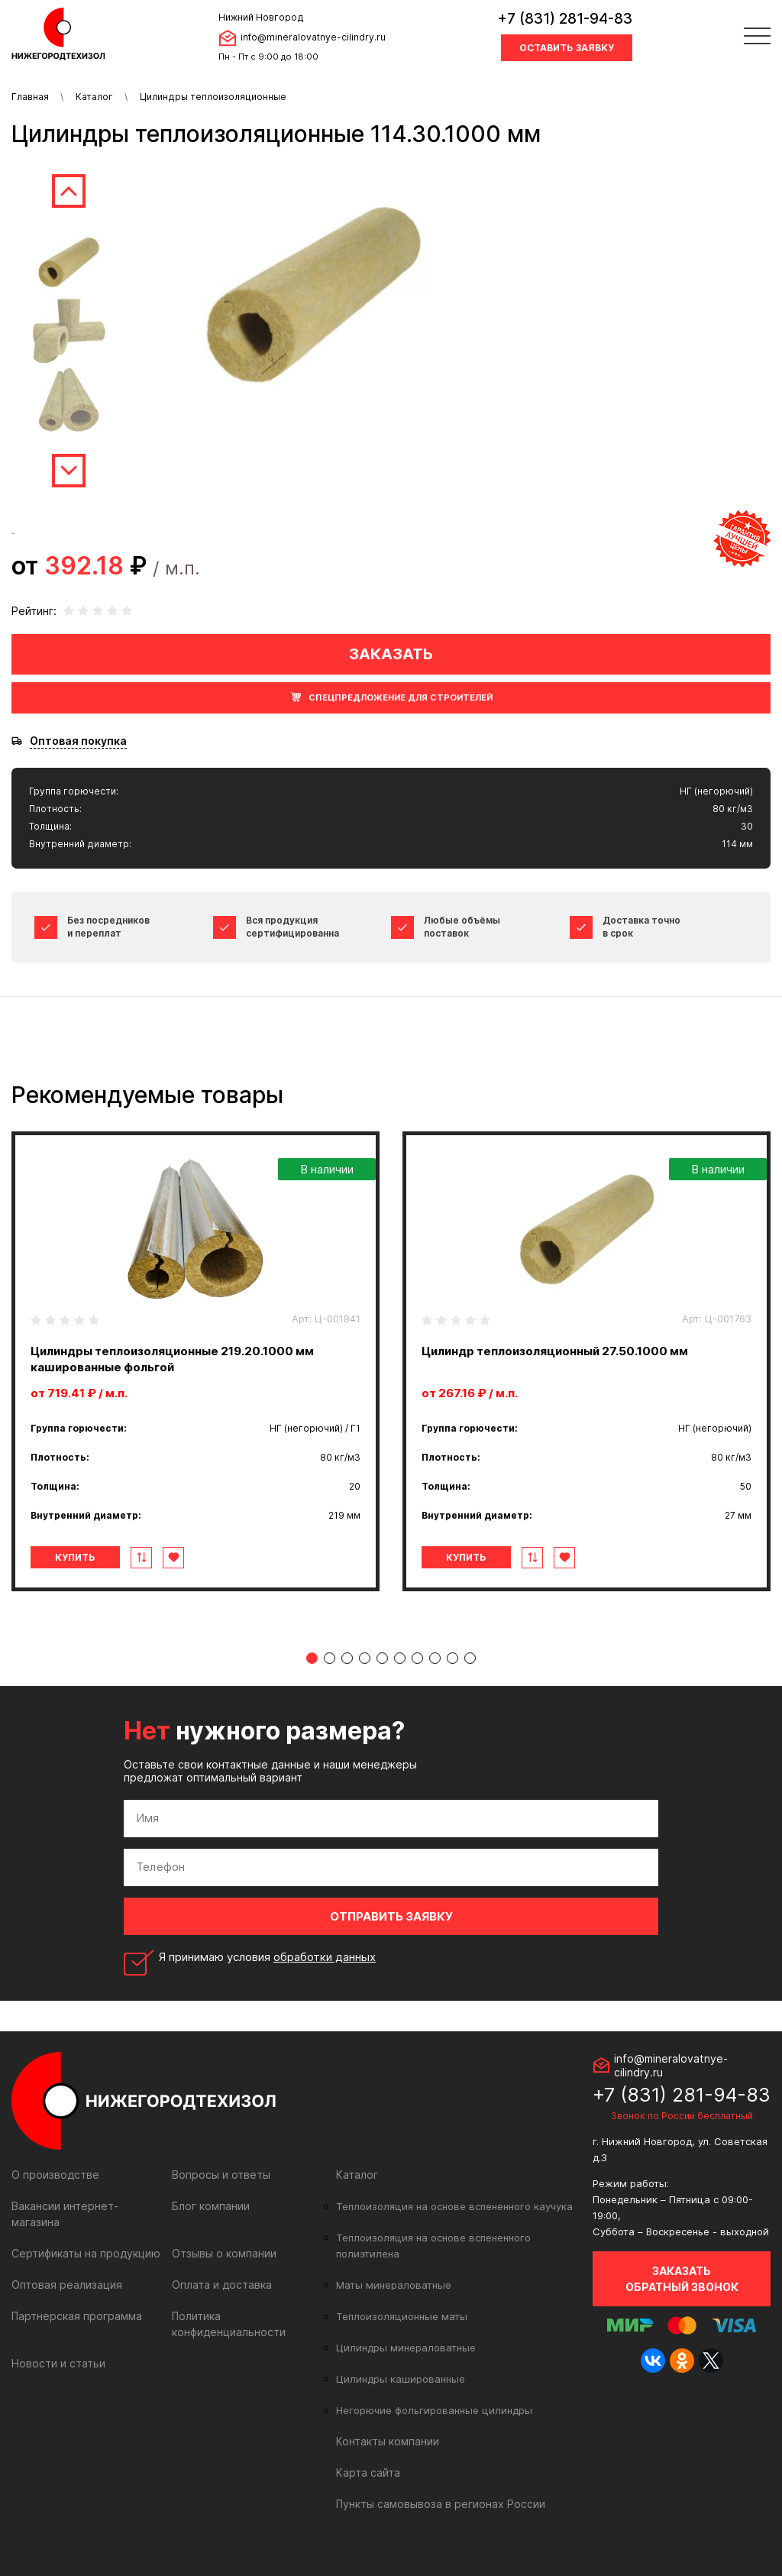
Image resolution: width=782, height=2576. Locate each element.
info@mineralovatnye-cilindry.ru (313, 37)
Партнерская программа (76, 2315)
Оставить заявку (566, 47)
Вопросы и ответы (221, 2174)
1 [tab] (312, 1658)
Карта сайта (368, 2472)
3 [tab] (347, 1658)
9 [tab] (452, 1658)
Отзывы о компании (224, 2253)
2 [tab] (329, 1658)
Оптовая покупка (78, 741)
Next (69, 470)
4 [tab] (364, 1658)
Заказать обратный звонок (681, 2278)
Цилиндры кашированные (400, 2379)
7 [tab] (417, 1658)
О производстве (55, 2174)
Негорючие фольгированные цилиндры (434, 2410)
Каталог (94, 96)
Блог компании (211, 2205)
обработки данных (324, 1957)
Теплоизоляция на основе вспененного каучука (454, 2206)
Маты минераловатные (393, 2285)
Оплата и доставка (222, 2284)
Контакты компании (387, 2441)
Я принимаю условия (267, 1957)
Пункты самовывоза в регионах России (440, 2503)
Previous (69, 191)
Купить (75, 1557)
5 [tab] (382, 1658)
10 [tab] (470, 1658)
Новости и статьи (58, 2363)
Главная (30, 96)
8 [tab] (435, 1658)
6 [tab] (400, 1658)
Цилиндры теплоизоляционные (213, 96)
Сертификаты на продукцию (85, 2253)
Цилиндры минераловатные (406, 2347)
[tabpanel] (195, 1361)
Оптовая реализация (66, 2284)
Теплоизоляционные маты (401, 2316)
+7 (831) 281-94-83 (564, 19)
